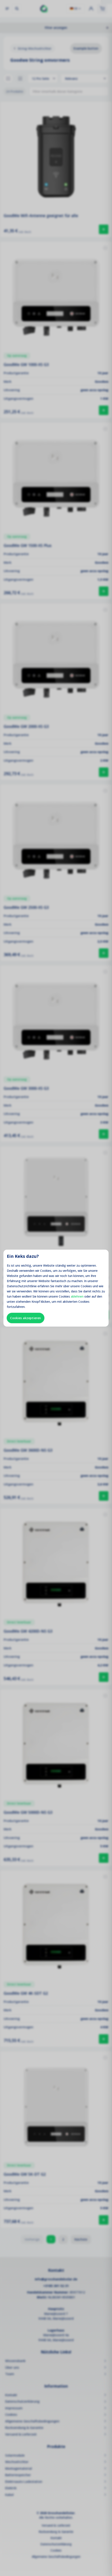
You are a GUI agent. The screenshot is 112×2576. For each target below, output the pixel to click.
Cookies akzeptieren (25, 1318)
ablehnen (77, 1296)
